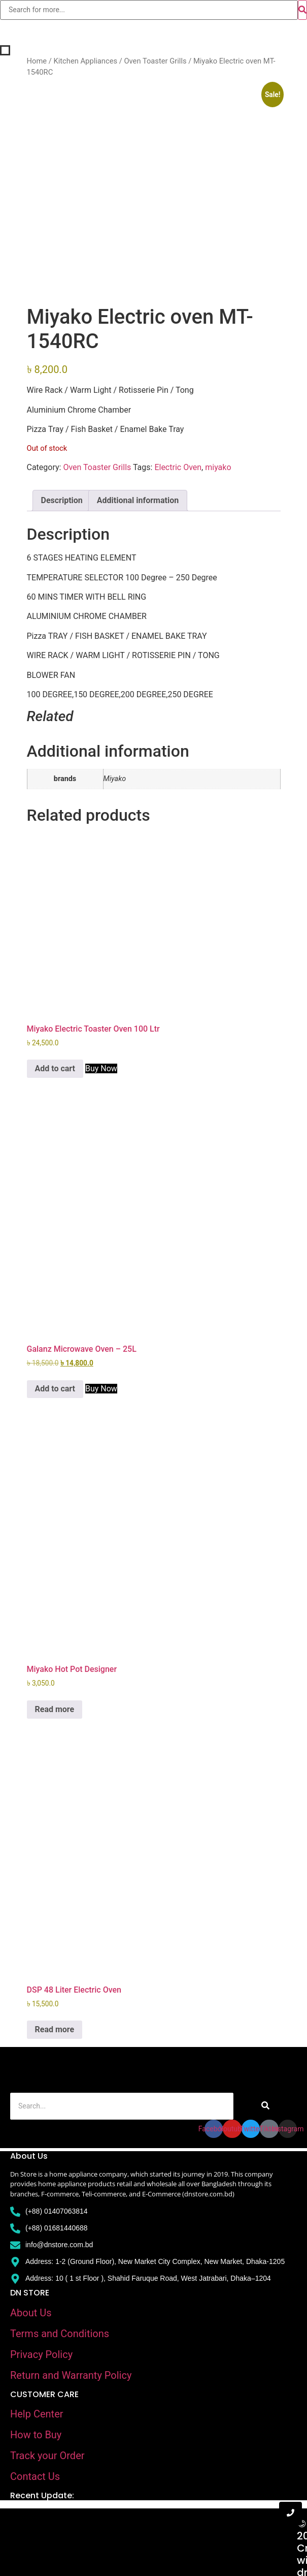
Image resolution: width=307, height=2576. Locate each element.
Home (37, 61)
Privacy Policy (41, 2354)
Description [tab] (62, 500)
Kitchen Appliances (85, 61)
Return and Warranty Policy (70, 2375)
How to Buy (35, 2435)
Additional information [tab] (138, 500)
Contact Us (35, 2476)
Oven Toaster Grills (155, 61)
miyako (218, 467)
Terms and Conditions (59, 2333)
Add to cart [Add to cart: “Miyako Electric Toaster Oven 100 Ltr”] (55, 1068)
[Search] (121, 2106)
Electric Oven (177, 467)
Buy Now (101, 1068)
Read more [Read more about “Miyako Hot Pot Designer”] (55, 1709)
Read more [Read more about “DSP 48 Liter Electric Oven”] (55, 2029)
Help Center (36, 2414)
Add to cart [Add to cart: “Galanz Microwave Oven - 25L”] (55, 1388)
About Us (31, 2313)
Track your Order (47, 2455)
